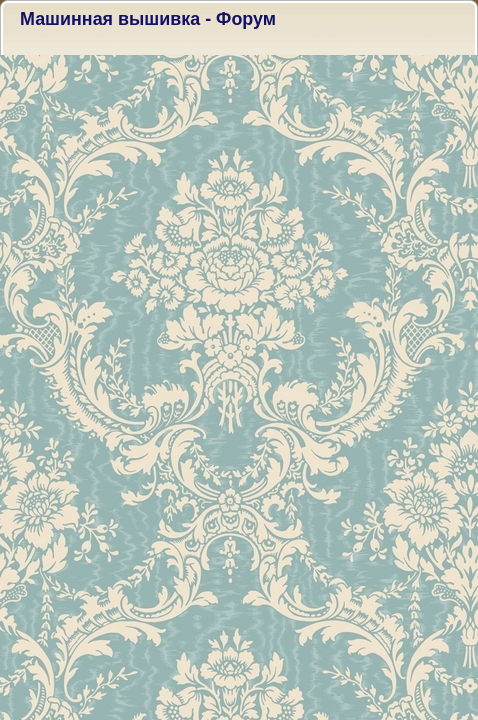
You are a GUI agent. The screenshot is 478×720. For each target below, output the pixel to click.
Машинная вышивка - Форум (148, 19)
